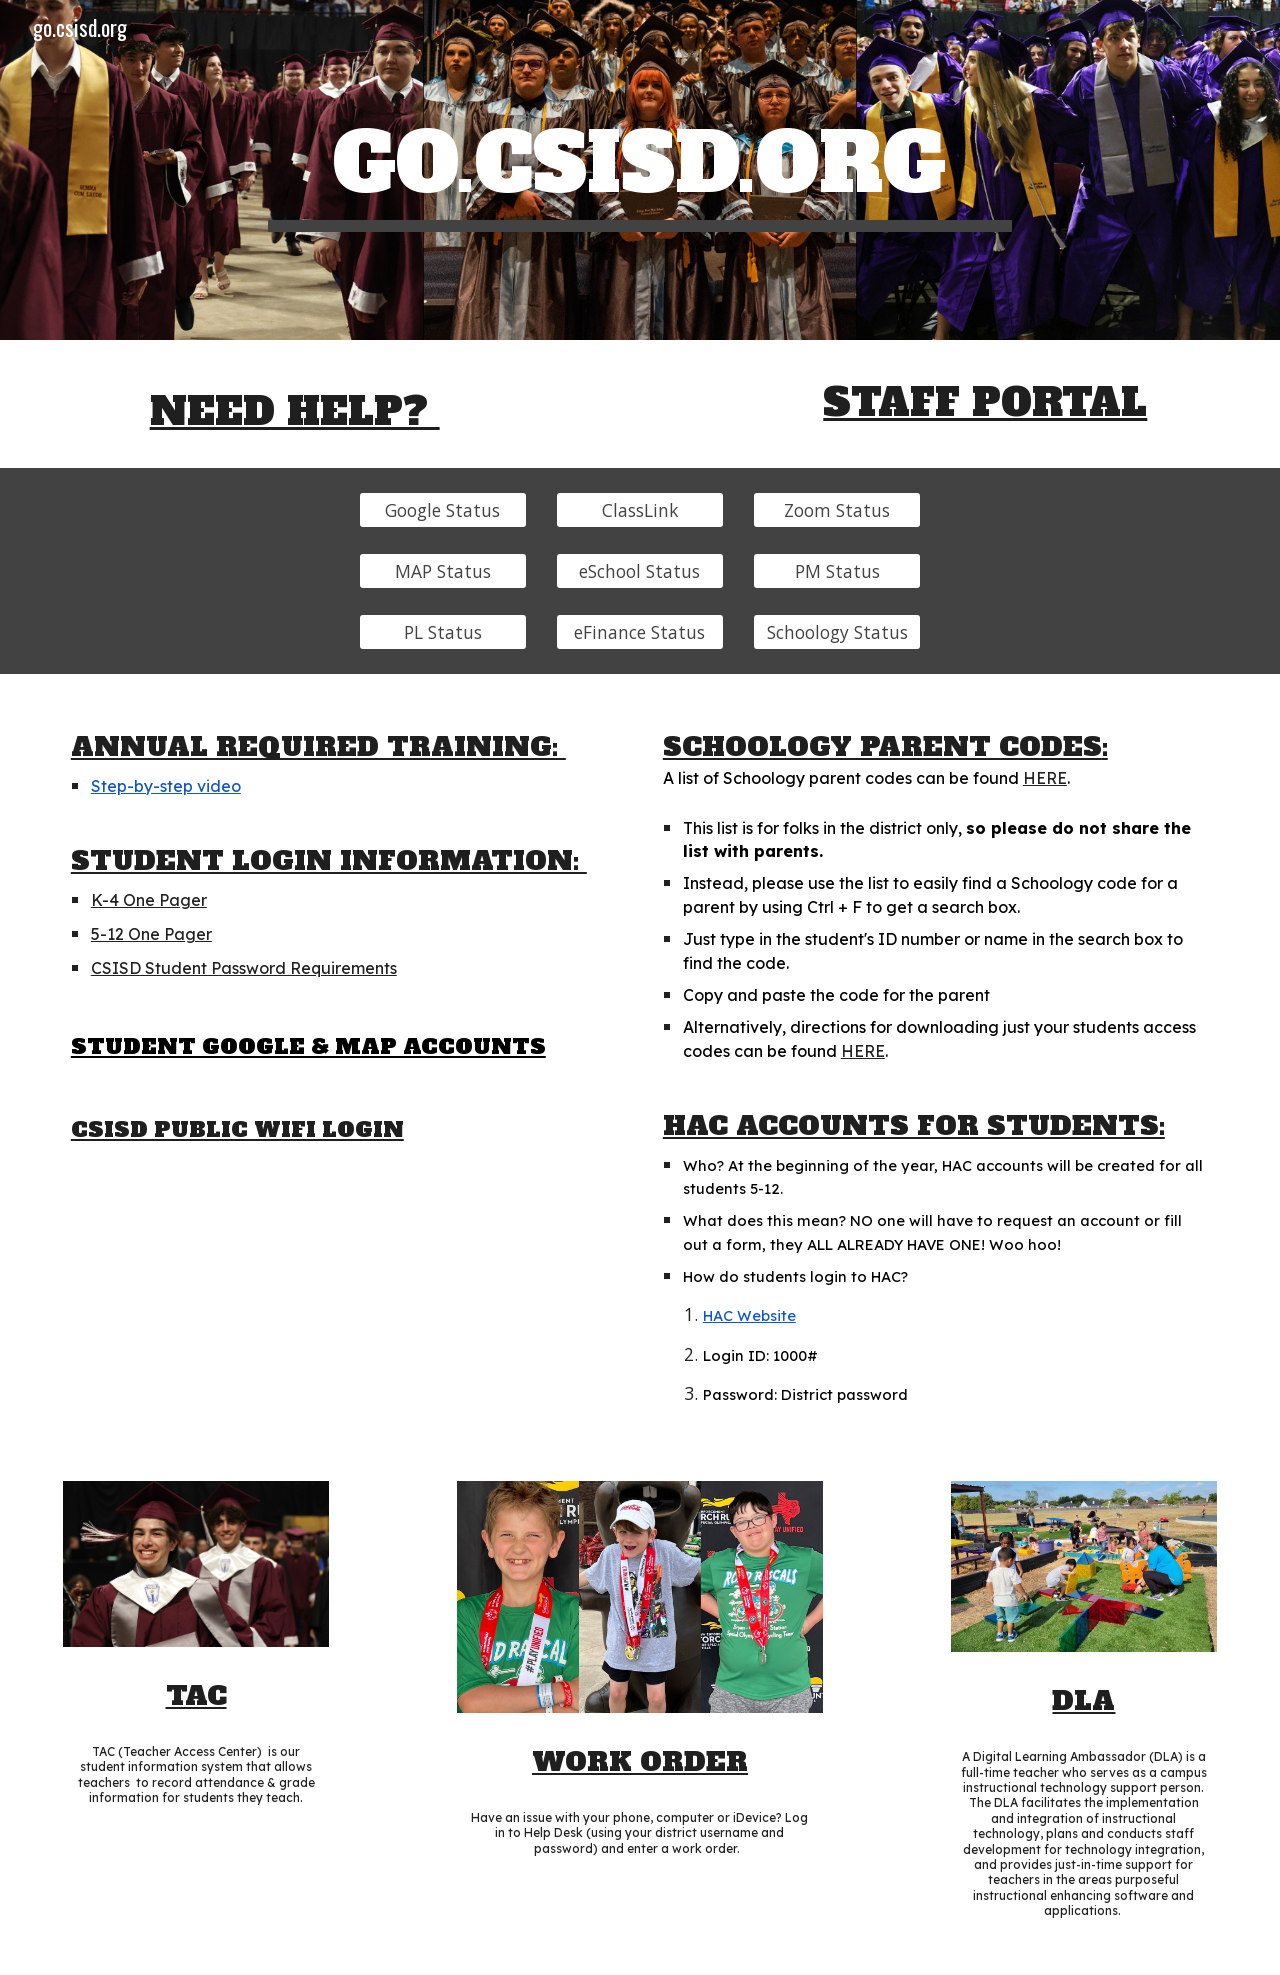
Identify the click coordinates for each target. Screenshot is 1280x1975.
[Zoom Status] (837, 509)
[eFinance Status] (640, 632)
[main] (640, 170)
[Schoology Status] (837, 632)
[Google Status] (443, 509)
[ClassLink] (640, 509)
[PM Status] (837, 570)
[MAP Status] (443, 570)
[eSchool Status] (640, 570)
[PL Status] (443, 632)
